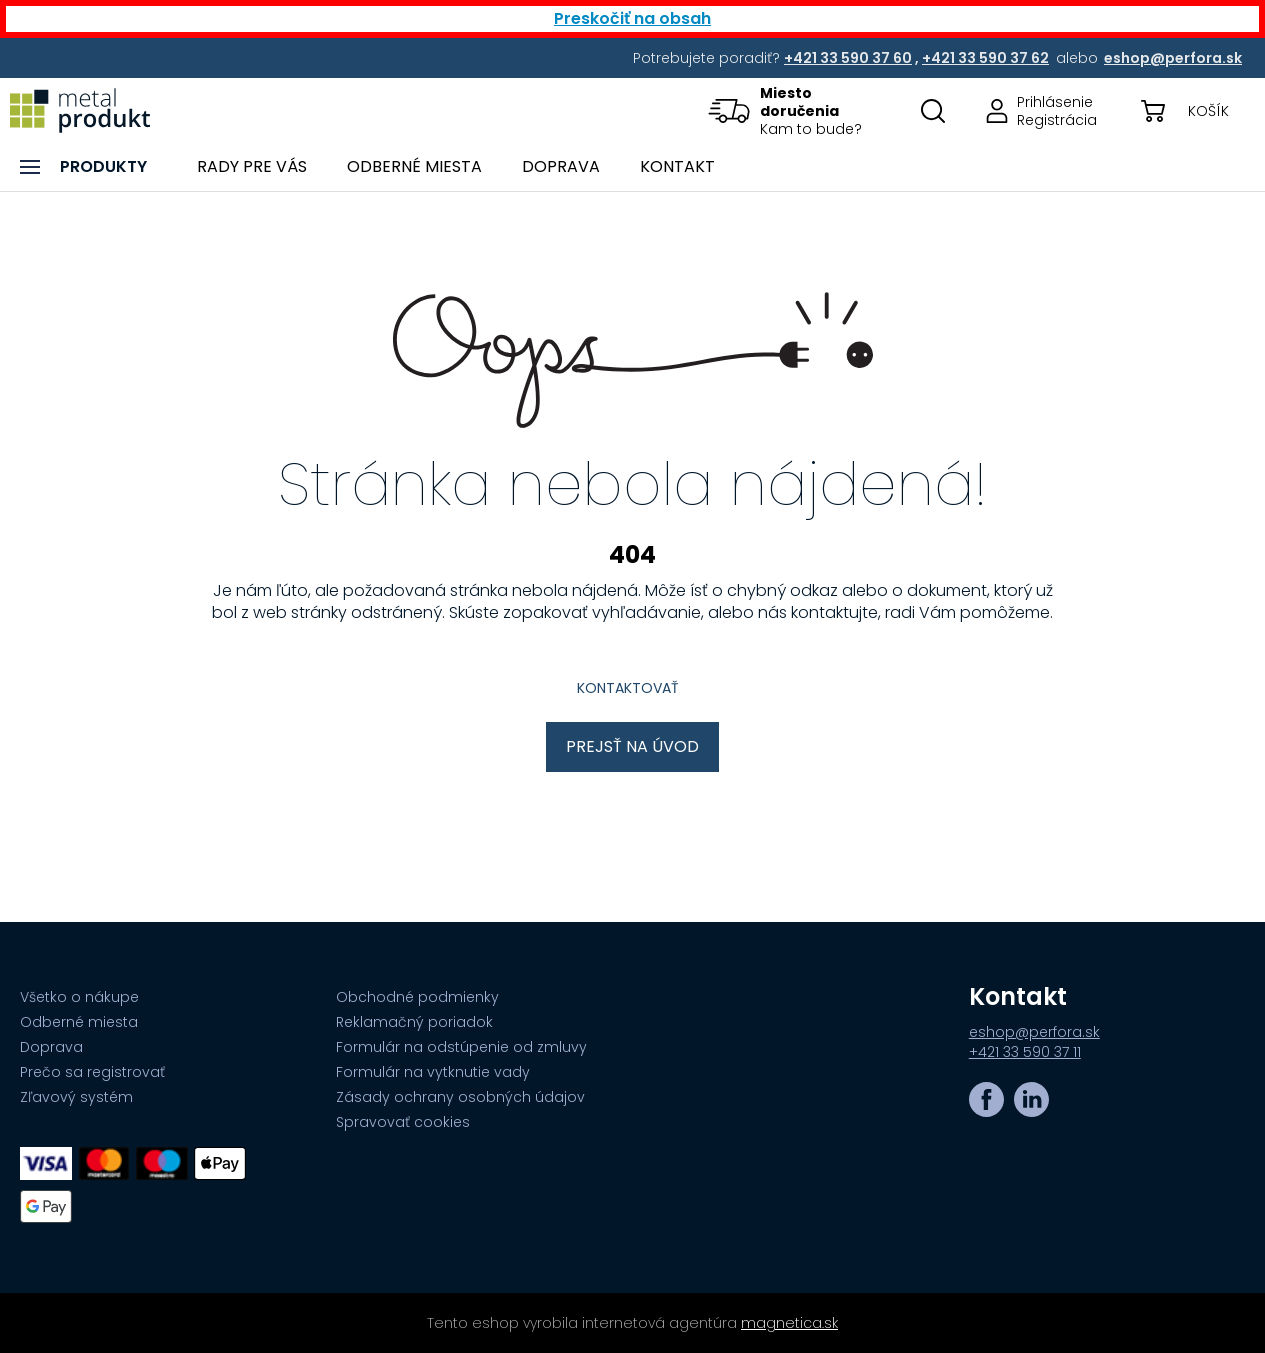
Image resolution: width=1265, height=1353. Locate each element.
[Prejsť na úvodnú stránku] (80, 110)
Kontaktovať (628, 688)
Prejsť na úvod (632, 746)
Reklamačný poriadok (414, 1022)
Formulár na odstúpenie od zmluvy (461, 1047)
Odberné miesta (79, 1022)
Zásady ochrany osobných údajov (460, 1097)
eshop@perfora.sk (1034, 1032)
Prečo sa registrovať (92, 1072)
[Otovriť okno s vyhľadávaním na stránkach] (933, 110)
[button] (798, 110)
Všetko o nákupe (79, 997)
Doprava (51, 1047)
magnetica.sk (789, 1323)
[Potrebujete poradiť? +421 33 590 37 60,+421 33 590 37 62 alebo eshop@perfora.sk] (849, 58)
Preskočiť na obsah (632, 18)
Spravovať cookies (403, 1122)
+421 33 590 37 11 (1025, 1052)
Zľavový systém (76, 1097)
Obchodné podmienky (417, 997)
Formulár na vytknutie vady (433, 1072)
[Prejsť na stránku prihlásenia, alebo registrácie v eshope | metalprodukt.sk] (1035, 110)
